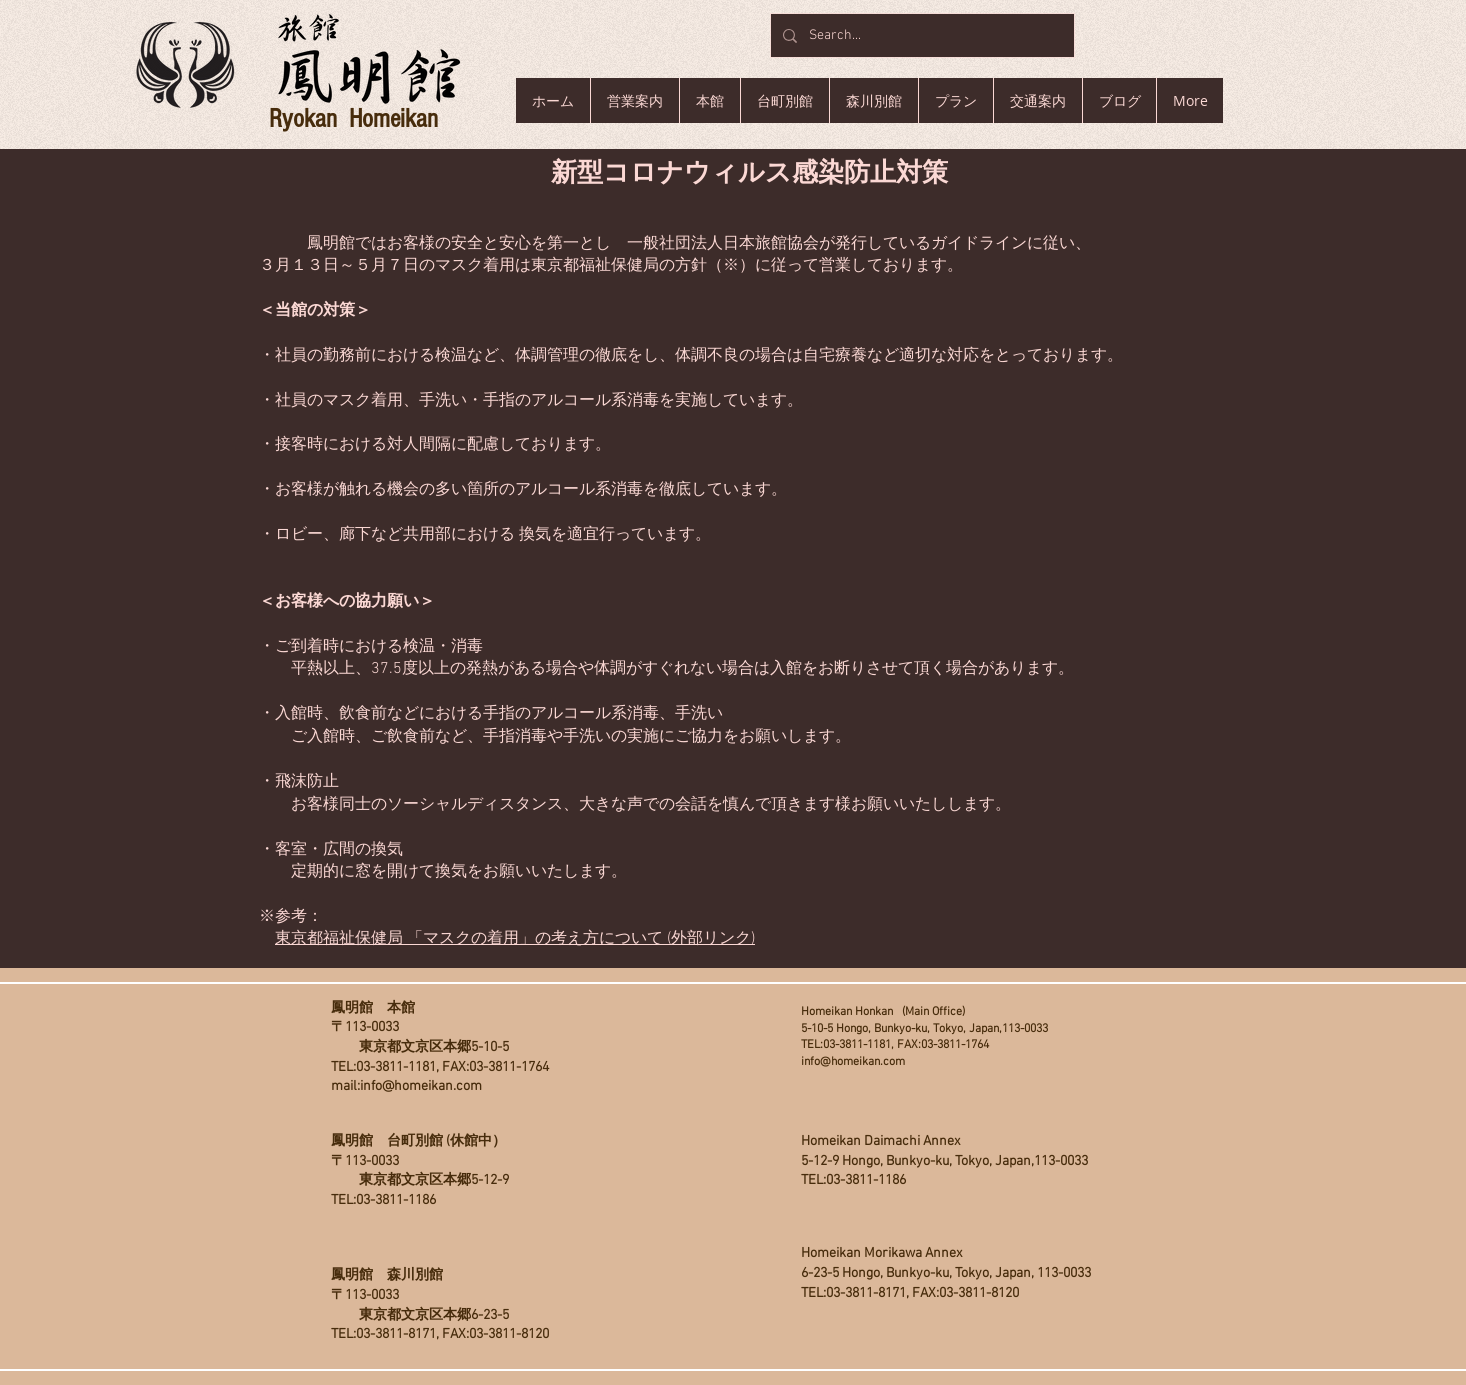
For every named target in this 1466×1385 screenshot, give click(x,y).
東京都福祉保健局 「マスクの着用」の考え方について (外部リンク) (515, 939)
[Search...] (920, 35)
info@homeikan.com (421, 1086)
